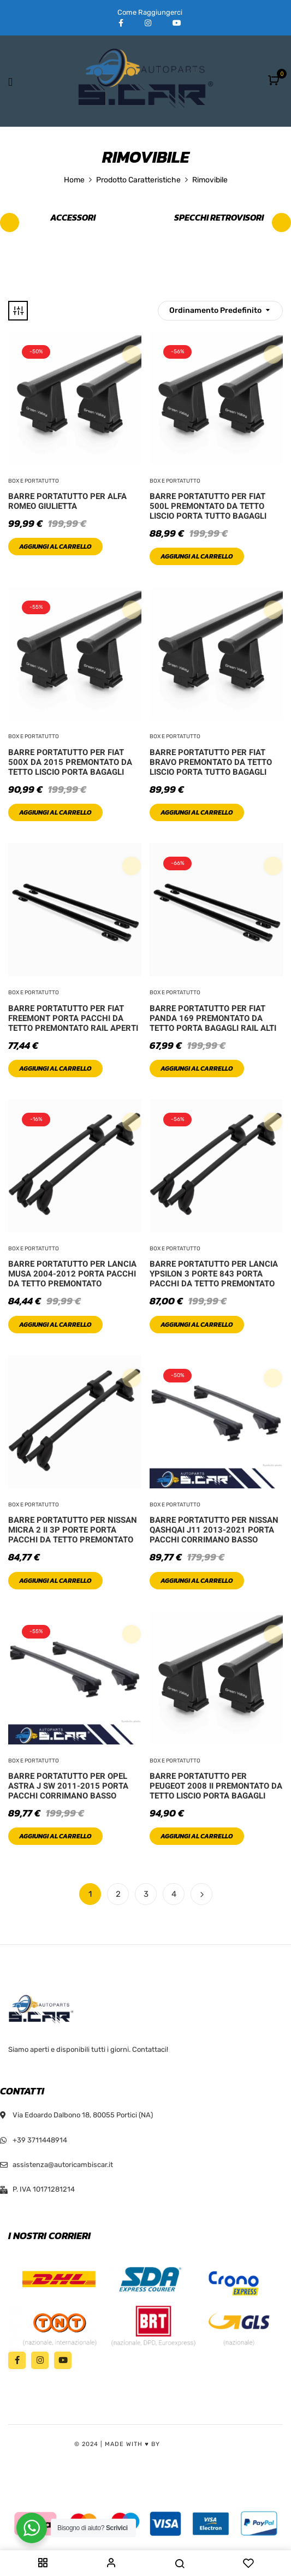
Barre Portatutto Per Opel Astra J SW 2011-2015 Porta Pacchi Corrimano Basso (68, 1786)
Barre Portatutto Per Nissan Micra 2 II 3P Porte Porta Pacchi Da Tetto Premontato (72, 1530)
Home (74, 180)
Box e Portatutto (33, 481)
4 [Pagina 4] (173, 1894)
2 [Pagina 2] (118, 1894)
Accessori (73, 218)
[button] (275, 81)
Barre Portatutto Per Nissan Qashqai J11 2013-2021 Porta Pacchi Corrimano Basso (214, 1530)
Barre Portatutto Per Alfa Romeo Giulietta (67, 501)
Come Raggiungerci (149, 12)
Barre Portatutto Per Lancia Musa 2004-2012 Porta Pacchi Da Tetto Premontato (72, 1274)
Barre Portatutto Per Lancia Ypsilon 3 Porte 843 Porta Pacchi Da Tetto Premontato (214, 1274)
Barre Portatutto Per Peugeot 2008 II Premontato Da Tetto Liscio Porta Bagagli (216, 1786)
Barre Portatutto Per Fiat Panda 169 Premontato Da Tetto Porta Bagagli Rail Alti (213, 1018)
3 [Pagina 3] (146, 1894)
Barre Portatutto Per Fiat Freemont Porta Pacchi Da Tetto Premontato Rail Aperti (73, 1018)
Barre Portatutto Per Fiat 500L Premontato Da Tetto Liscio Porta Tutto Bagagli (208, 506)
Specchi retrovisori (219, 218)
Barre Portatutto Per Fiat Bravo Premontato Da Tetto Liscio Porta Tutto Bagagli (211, 762)
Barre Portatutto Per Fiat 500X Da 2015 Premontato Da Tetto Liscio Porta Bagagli (70, 762)
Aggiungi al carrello (55, 546)
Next (201, 1894)
